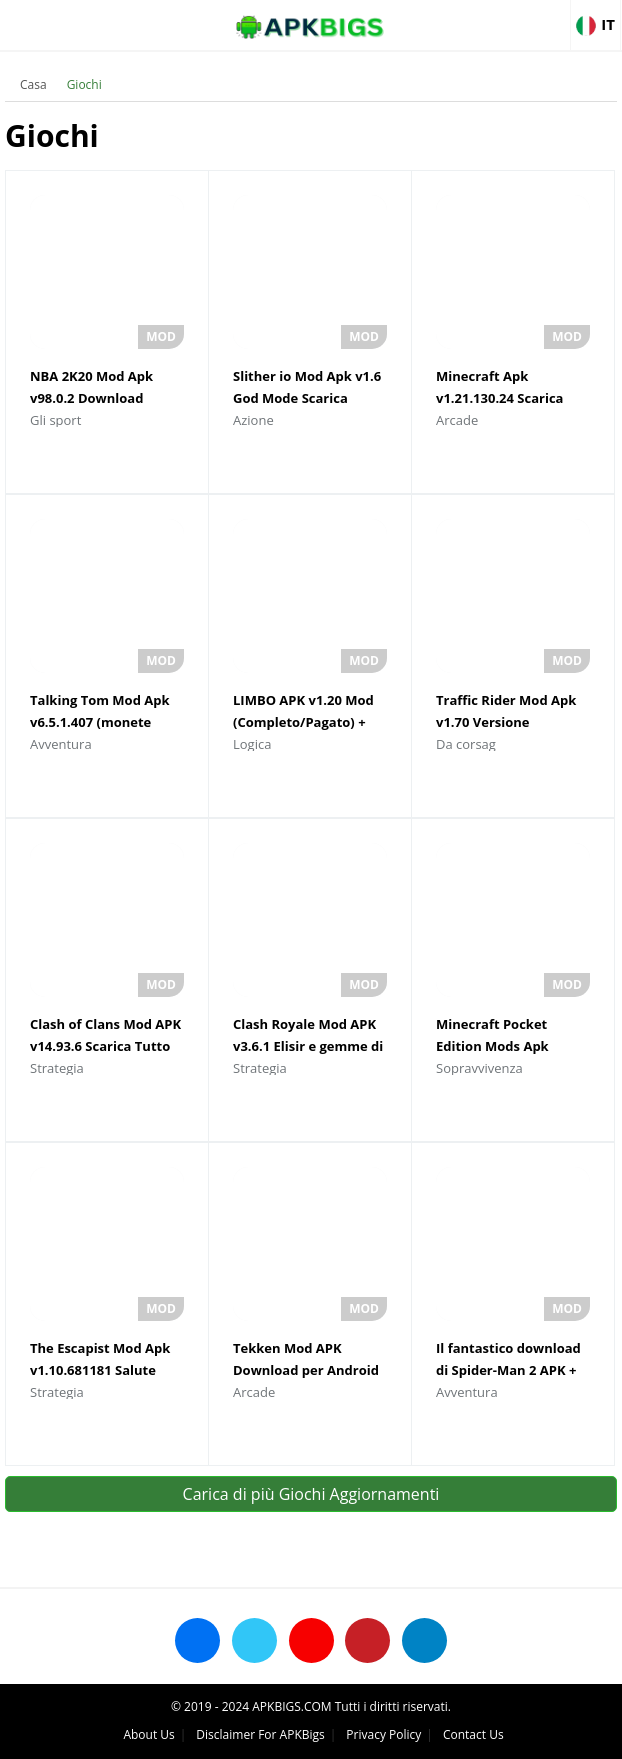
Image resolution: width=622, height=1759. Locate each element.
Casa (33, 84)
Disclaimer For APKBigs (260, 1734)
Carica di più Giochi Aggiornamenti (311, 1494)
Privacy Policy (383, 1734)
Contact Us (473, 1734)
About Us (148, 1734)
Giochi (84, 84)
